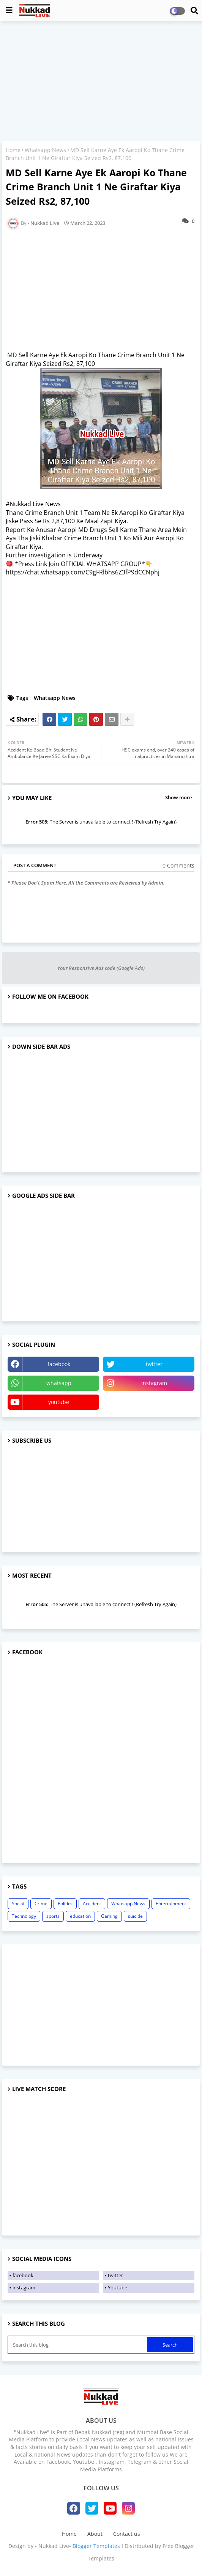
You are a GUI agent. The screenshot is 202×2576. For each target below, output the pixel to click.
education (80, 1916)
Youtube (117, 2287)
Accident (92, 1903)
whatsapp (58, 1383)
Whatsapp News (45, 150)
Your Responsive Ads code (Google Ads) (101, 968)
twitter (154, 1364)
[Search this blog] (78, 2344)
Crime (41, 1903)
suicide (135, 1916)
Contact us (126, 2533)
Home (13, 150)
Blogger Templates (96, 2545)
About (95, 2533)
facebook (58, 1364)
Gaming (109, 1916)
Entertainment (171, 1903)
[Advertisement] (101, 82)
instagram (154, 1383)
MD (12, 355)
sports (53, 1916)
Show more (178, 797)
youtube (58, 1402)
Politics (65, 1903)
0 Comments (178, 865)
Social (18, 1903)
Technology (24, 1916)
